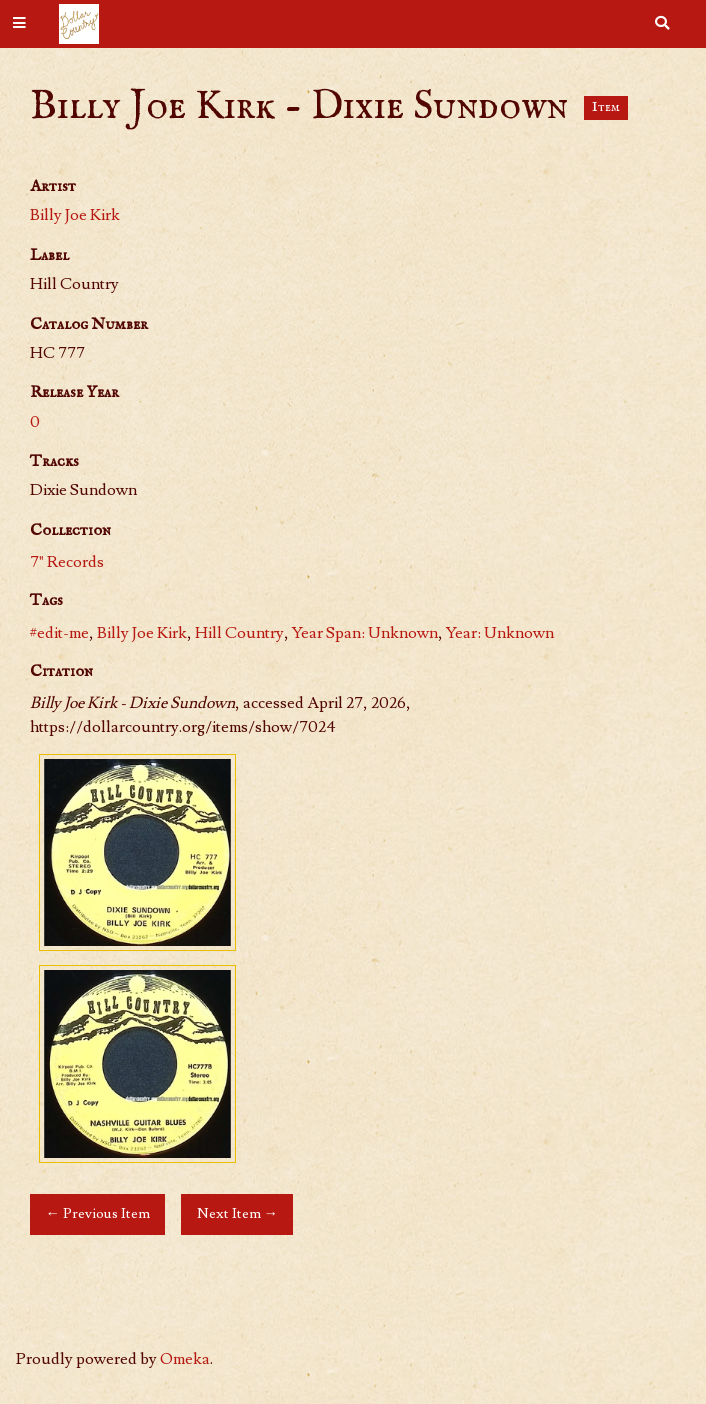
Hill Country (239, 633)
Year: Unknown (500, 633)
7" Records (67, 562)
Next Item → (237, 1213)
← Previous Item (97, 1213)
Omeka (185, 1359)
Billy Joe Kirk (75, 215)
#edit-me (59, 633)
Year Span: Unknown (365, 633)
